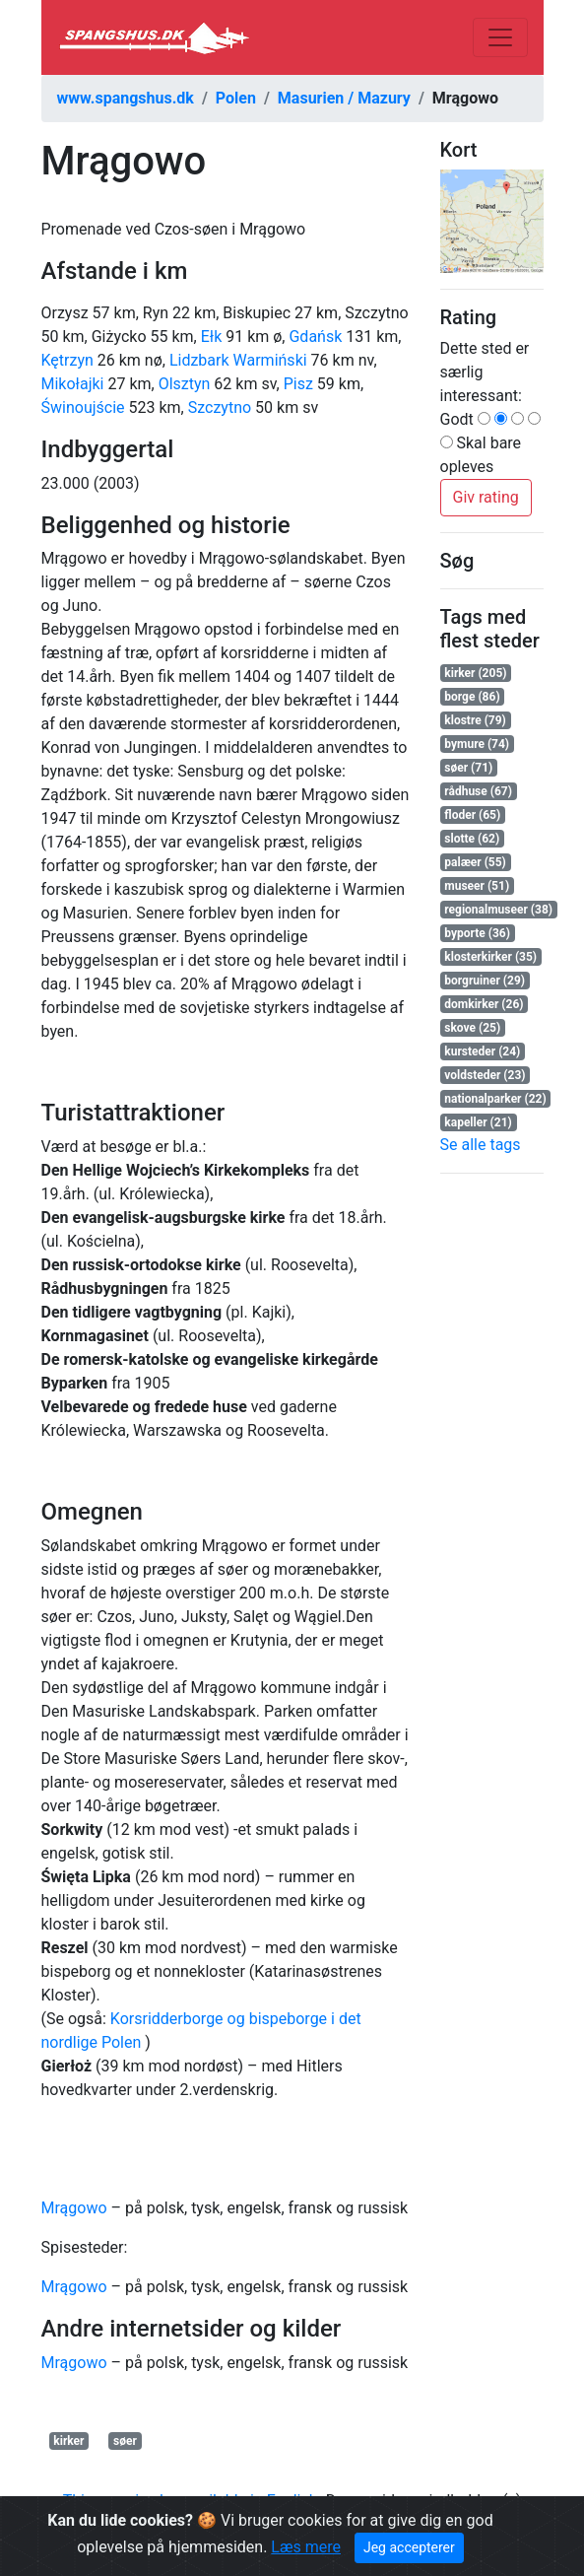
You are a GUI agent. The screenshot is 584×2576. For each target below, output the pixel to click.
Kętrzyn (67, 360)
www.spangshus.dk (125, 98)
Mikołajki (72, 383)
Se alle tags (480, 1144)
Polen (236, 98)
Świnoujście (83, 407)
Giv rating (486, 497)
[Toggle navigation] (500, 37)
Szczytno (219, 407)
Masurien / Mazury (344, 98)
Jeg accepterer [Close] (409, 2547)
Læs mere (306, 2547)
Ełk (212, 336)
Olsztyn (185, 383)
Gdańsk (315, 336)
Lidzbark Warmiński (238, 360)
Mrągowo (74, 2208)
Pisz (298, 383)
